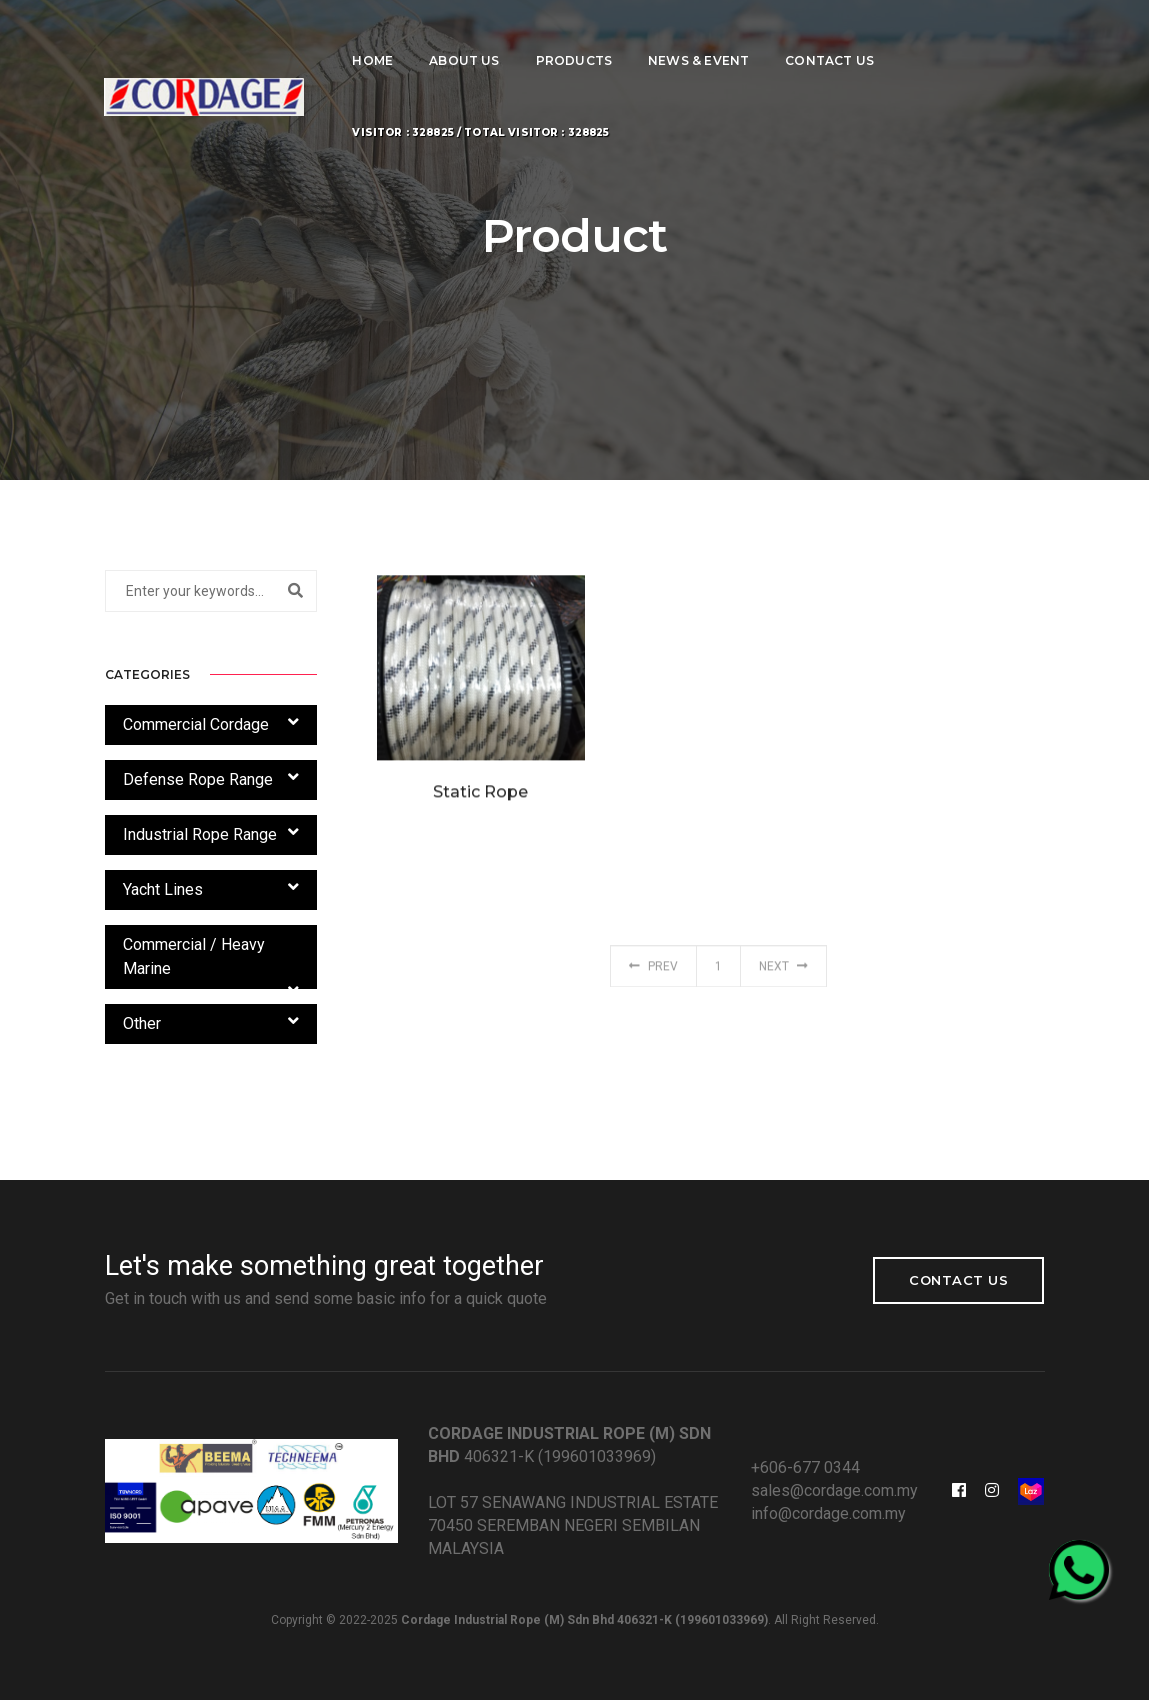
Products (574, 35)
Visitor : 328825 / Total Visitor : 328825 (481, 107)
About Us (464, 35)
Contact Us (829, 35)
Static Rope (480, 802)
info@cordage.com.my (828, 1513)
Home (373, 35)
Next (783, 974)
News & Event (698, 35)
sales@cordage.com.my (834, 1490)
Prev (653, 974)
